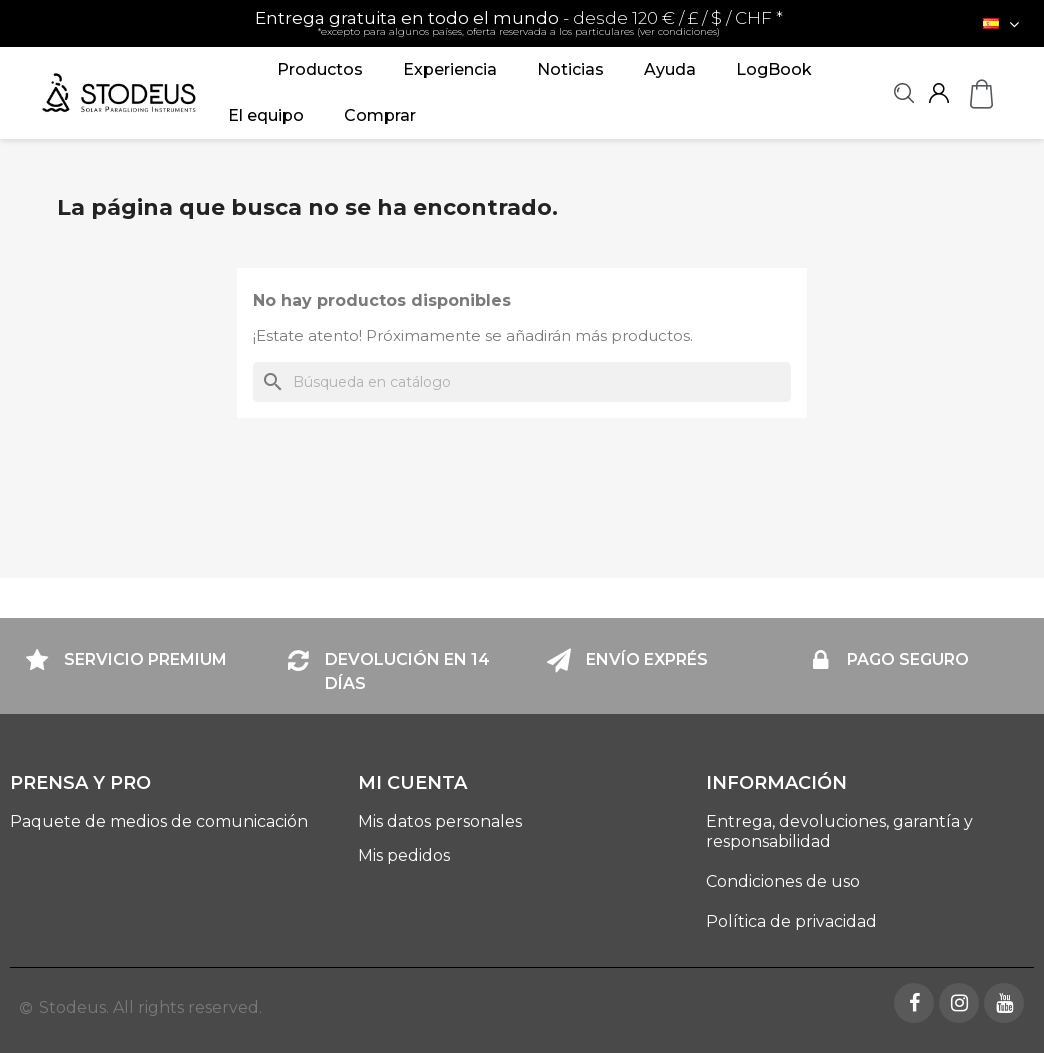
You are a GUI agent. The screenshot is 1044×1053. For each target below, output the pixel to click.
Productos (320, 69)
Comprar (380, 115)
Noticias (570, 69)
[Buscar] (522, 382)
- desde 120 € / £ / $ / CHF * (518, 22)
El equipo (266, 115)
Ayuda (670, 69)
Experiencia (450, 69)
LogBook (774, 69)
